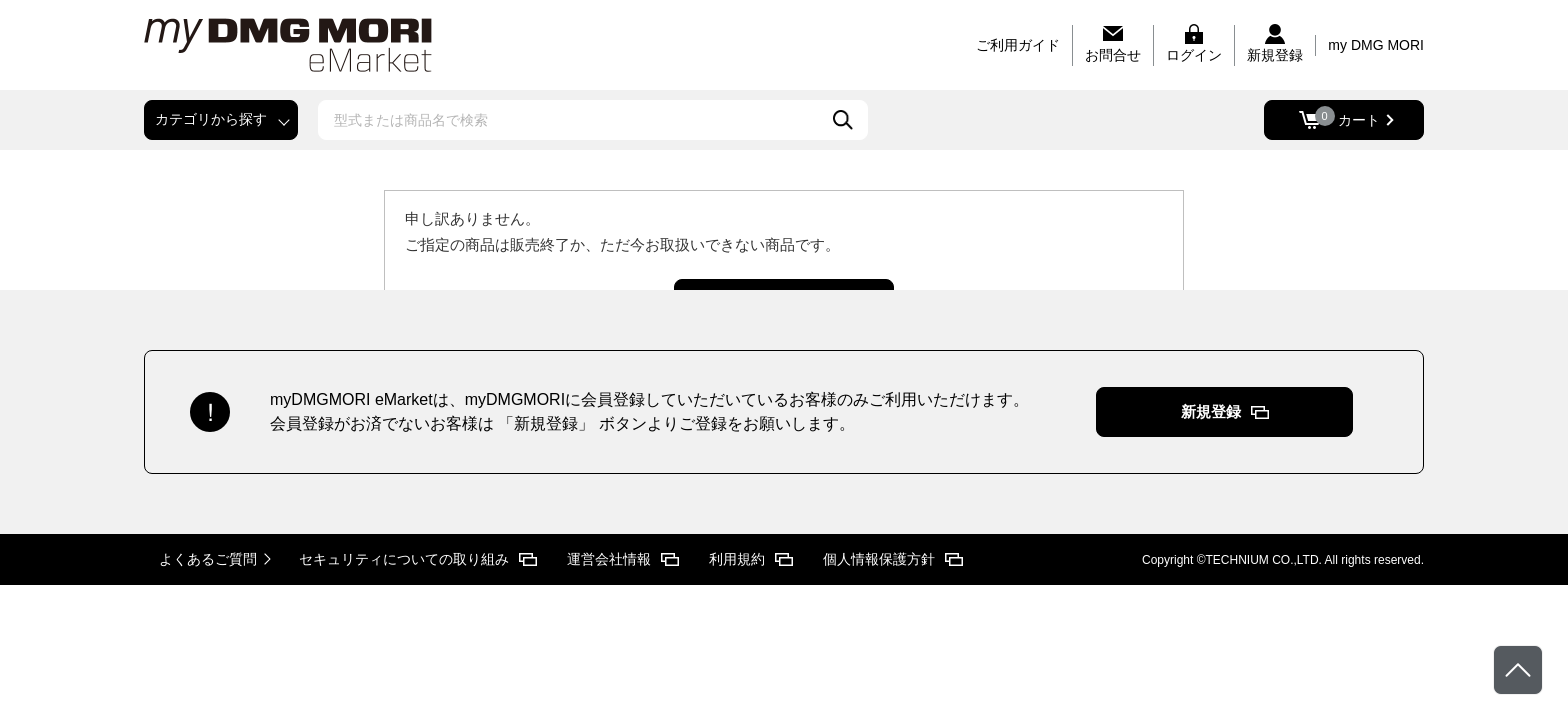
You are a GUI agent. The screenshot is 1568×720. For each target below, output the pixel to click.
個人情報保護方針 (879, 559)
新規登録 (1211, 411)
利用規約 (737, 559)
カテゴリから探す (211, 119)
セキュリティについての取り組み (404, 559)
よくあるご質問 (208, 559)
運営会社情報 (609, 559)
